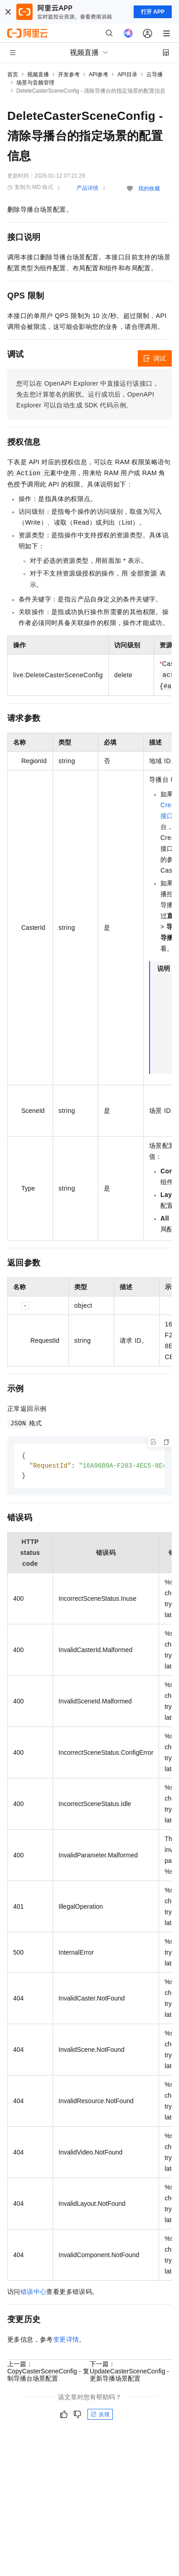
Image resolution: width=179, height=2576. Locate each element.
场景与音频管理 (35, 82)
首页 (12, 74)
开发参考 (69, 74)
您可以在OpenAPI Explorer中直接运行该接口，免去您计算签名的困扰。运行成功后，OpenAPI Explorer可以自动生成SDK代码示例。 (87, 394)
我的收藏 (149, 188)
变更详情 (66, 2340)
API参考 (98, 74)
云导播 (154, 74)
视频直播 (38, 74)
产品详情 (87, 188)
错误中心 (33, 2293)
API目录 (127, 74)
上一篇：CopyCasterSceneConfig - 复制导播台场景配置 (48, 2372)
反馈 (100, 2415)
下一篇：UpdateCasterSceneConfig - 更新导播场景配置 (129, 2372)
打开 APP (152, 12)
